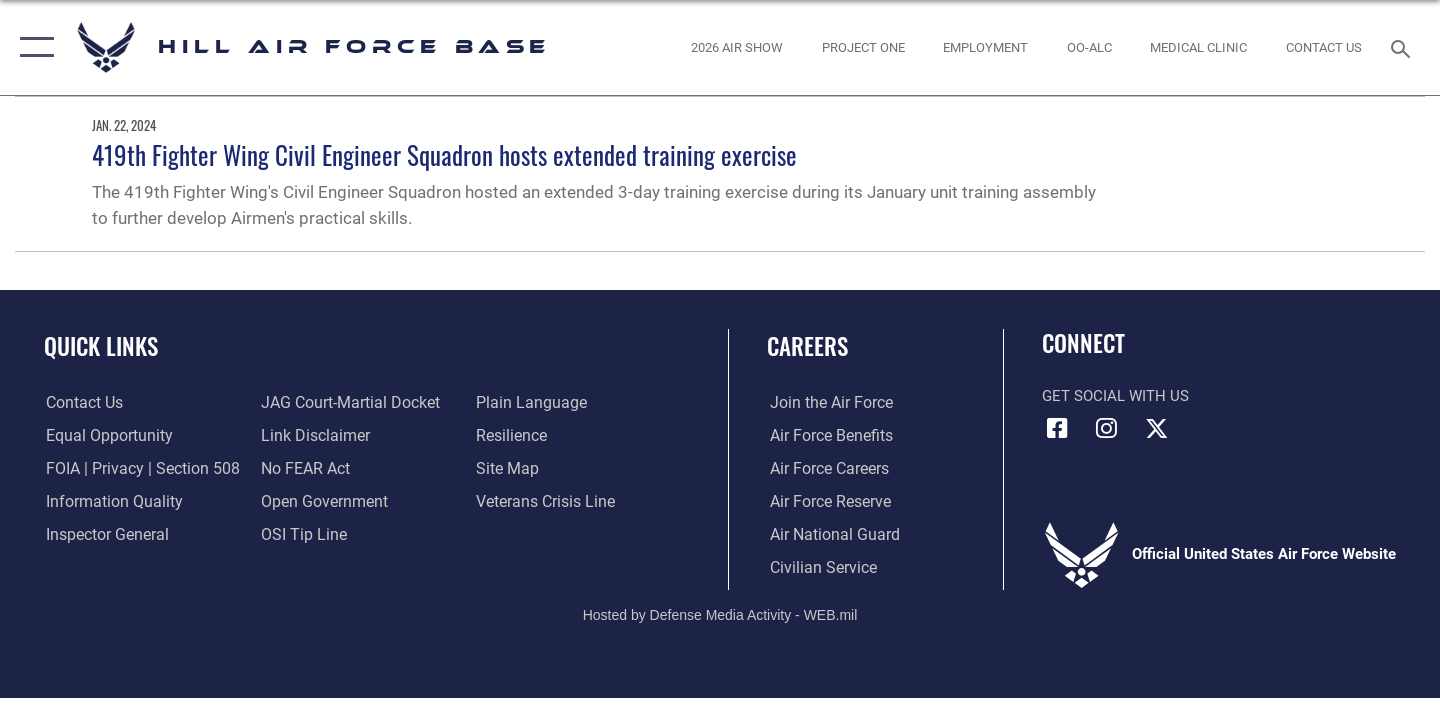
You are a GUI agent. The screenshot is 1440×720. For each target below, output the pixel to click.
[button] (32, 47)
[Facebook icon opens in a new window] (1057, 428)
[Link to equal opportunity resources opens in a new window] (103, 436)
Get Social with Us (1115, 396)
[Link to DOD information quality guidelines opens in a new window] (108, 501)
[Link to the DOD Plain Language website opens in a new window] (527, 403)
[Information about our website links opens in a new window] (313, 436)
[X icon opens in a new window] (1156, 428)
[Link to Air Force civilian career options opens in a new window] (818, 567)
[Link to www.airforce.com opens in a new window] (826, 403)
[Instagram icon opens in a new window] (1107, 428)
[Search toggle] (1403, 47)
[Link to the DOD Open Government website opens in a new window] (320, 501)
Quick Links (101, 346)
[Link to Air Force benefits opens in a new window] (826, 436)
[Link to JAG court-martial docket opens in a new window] (347, 403)
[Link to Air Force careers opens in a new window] (825, 469)
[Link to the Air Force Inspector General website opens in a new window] (103, 534)
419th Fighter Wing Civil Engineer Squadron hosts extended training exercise (444, 154)
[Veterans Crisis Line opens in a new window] (544, 501)
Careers (807, 346)
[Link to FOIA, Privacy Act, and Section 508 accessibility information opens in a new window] (135, 469)
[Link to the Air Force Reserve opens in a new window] (826, 501)
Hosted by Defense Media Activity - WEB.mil (720, 614)
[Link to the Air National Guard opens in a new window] (828, 534)
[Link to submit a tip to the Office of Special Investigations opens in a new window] (301, 534)
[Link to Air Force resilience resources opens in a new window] (511, 436)
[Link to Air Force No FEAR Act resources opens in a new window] (304, 469)
